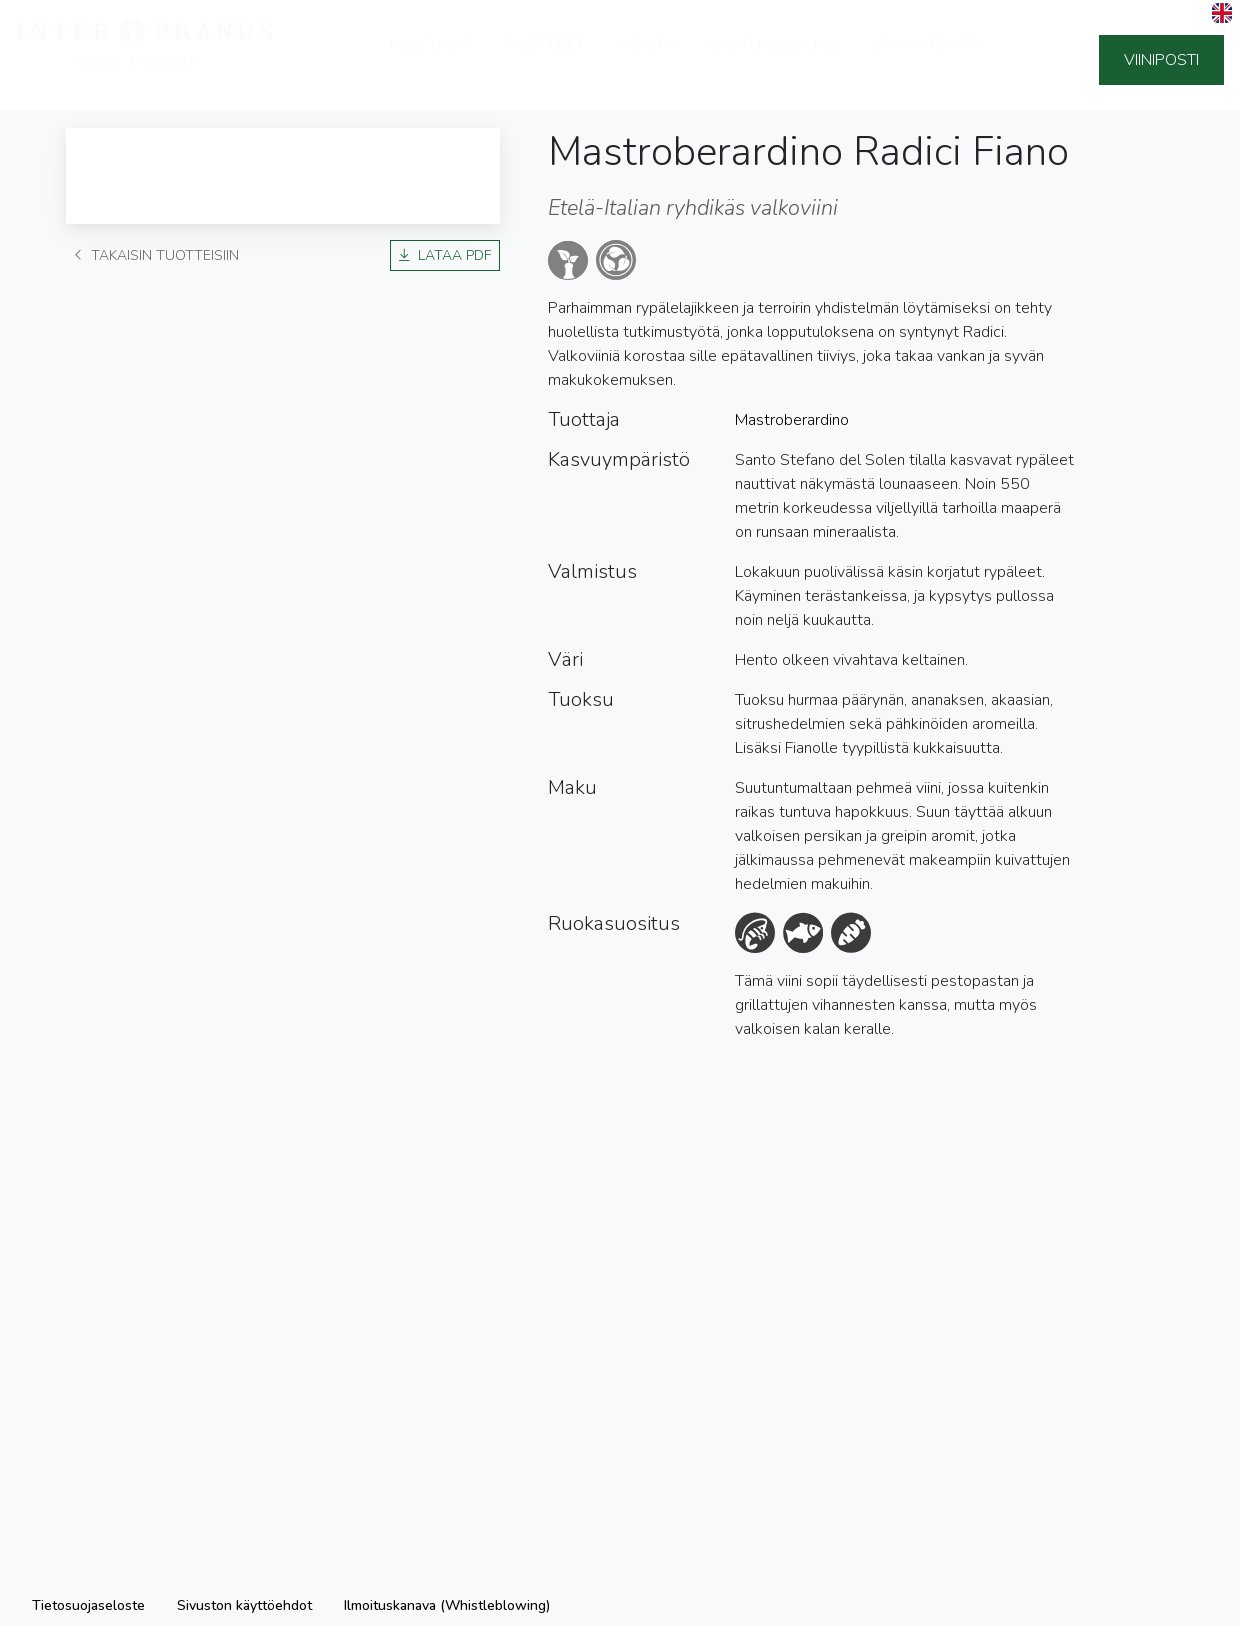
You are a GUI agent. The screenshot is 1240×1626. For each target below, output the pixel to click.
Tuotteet (545, 60)
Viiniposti (1161, 60)
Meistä (646, 60)
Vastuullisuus (773, 60)
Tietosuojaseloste (88, 1605)
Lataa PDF (445, 255)
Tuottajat (430, 60)
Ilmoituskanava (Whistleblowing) (447, 1605)
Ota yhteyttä (928, 60)
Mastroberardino (792, 420)
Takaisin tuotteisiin (156, 255)
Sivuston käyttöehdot (244, 1605)
